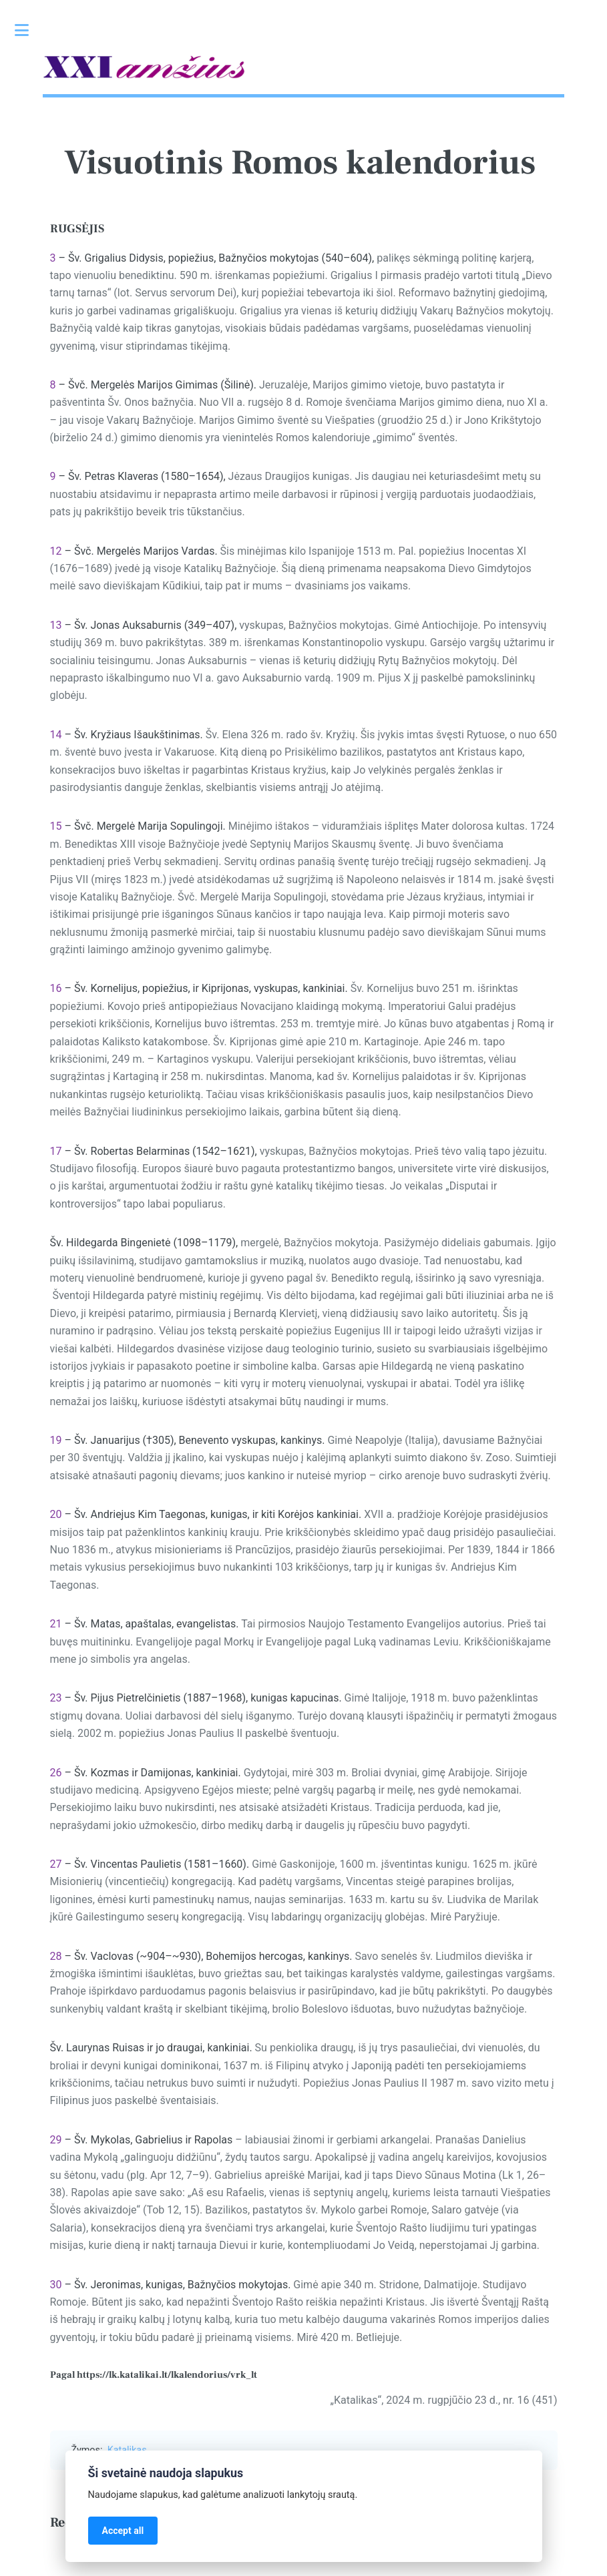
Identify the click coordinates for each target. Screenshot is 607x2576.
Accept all (123, 2530)
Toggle (28, 30)
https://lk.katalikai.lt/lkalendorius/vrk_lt (167, 2374)
